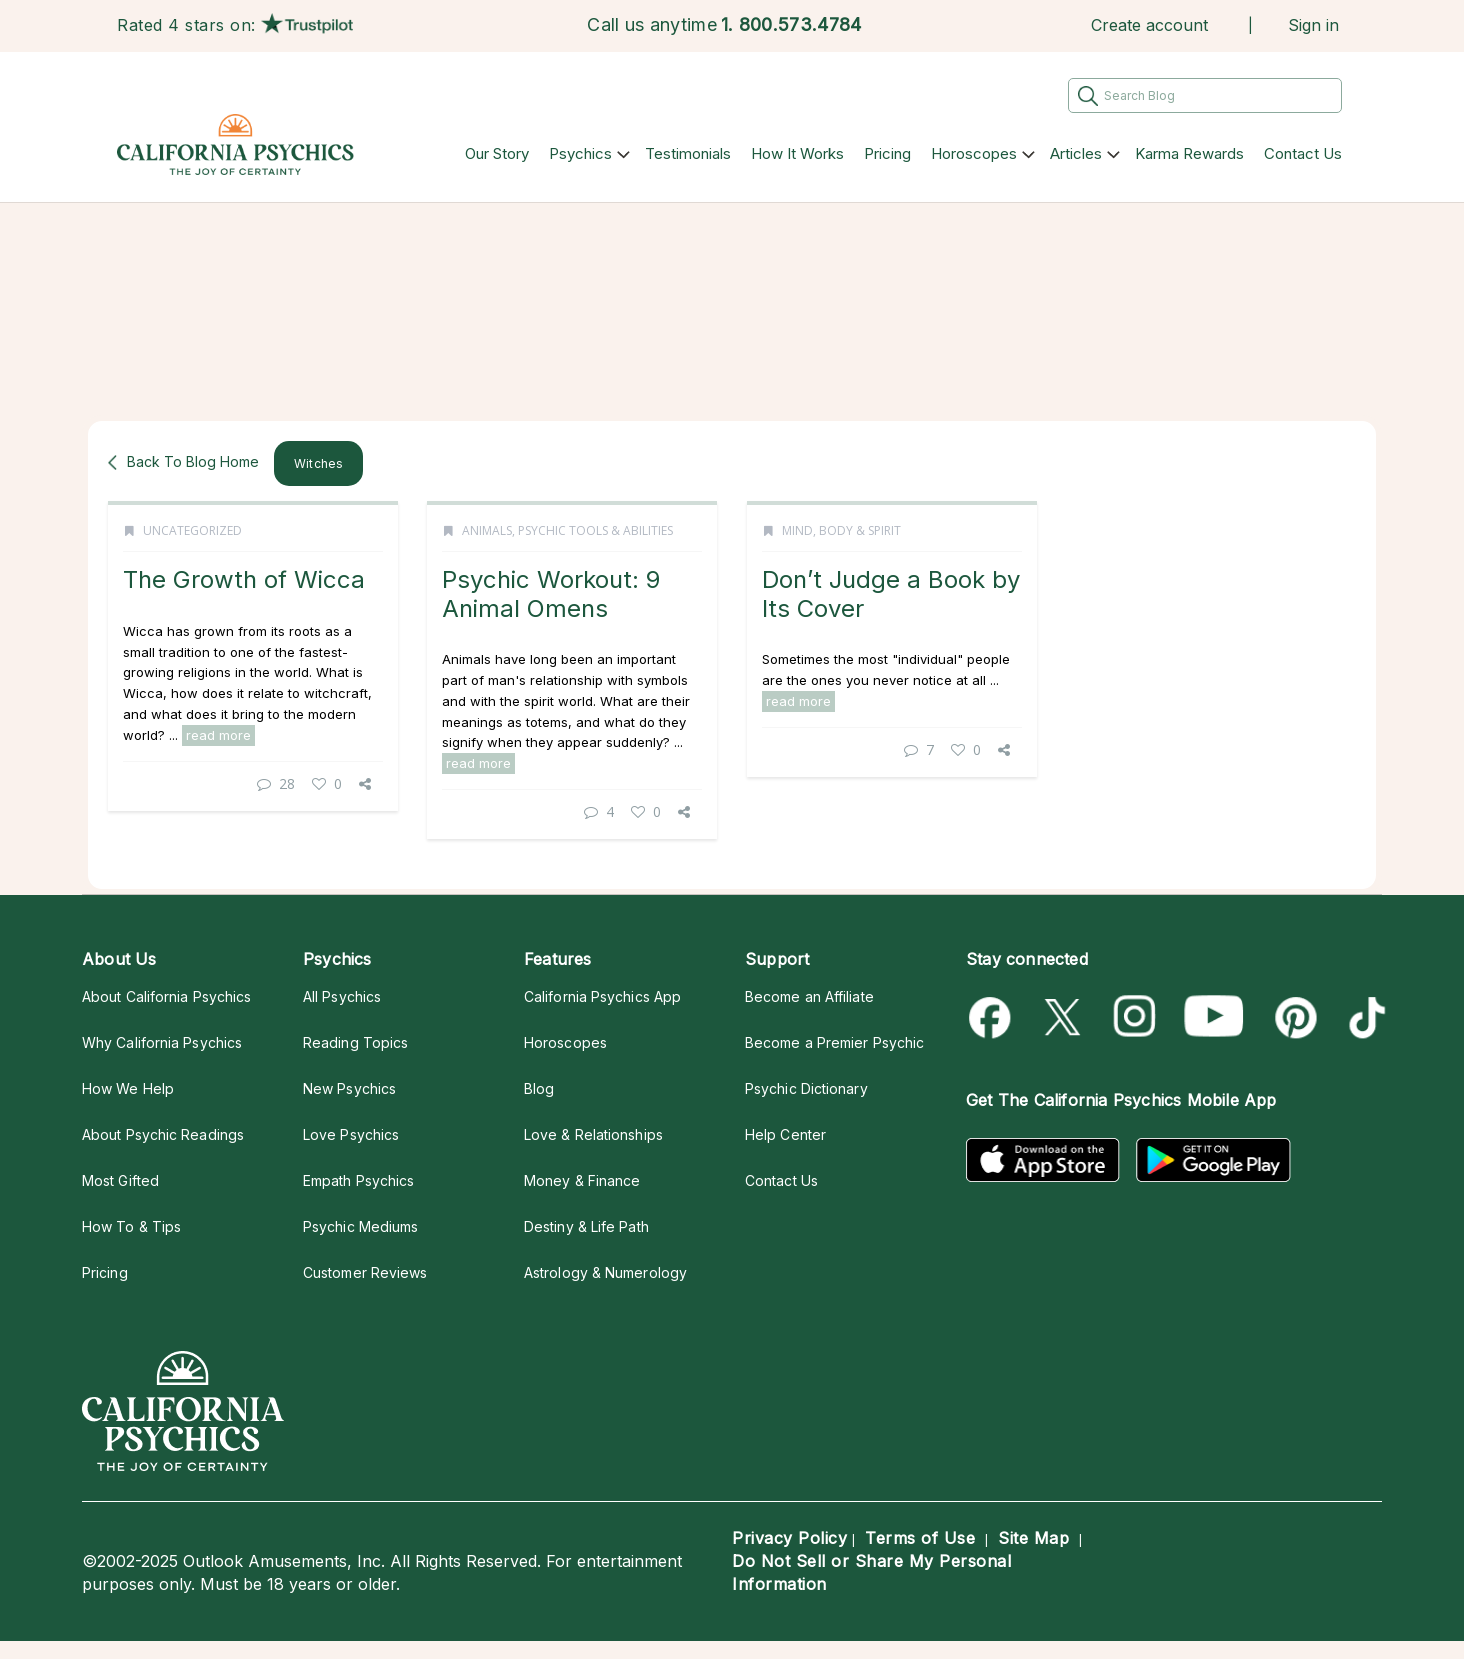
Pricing (887, 153)
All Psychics (342, 996)
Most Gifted (120, 1180)
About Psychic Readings (163, 1134)
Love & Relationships (593, 1134)
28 (276, 783)
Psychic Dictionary (806, 1088)
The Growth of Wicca (244, 579)
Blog (539, 1088)
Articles (1076, 153)
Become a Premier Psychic (834, 1042)
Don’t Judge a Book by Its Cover (891, 593)
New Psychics (349, 1088)
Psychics (580, 153)
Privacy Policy (789, 1538)
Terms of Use (920, 1538)
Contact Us (1303, 153)
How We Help (128, 1088)
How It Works (797, 153)
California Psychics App (602, 996)
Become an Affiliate (809, 996)
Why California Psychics (162, 1042)
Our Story (497, 153)
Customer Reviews (365, 1272)
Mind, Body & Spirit (841, 530)
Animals (487, 530)
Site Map (1033, 1538)
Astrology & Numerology (605, 1272)
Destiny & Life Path (586, 1226)
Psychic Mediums (360, 1226)
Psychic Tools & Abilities (595, 530)
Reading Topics (355, 1042)
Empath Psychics (358, 1180)
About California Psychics (166, 996)
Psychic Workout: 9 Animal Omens (551, 593)
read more (218, 735)
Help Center (785, 1134)
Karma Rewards (1189, 153)
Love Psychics (351, 1134)
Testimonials (688, 153)
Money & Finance (582, 1180)
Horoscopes (974, 153)
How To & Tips (131, 1226)
